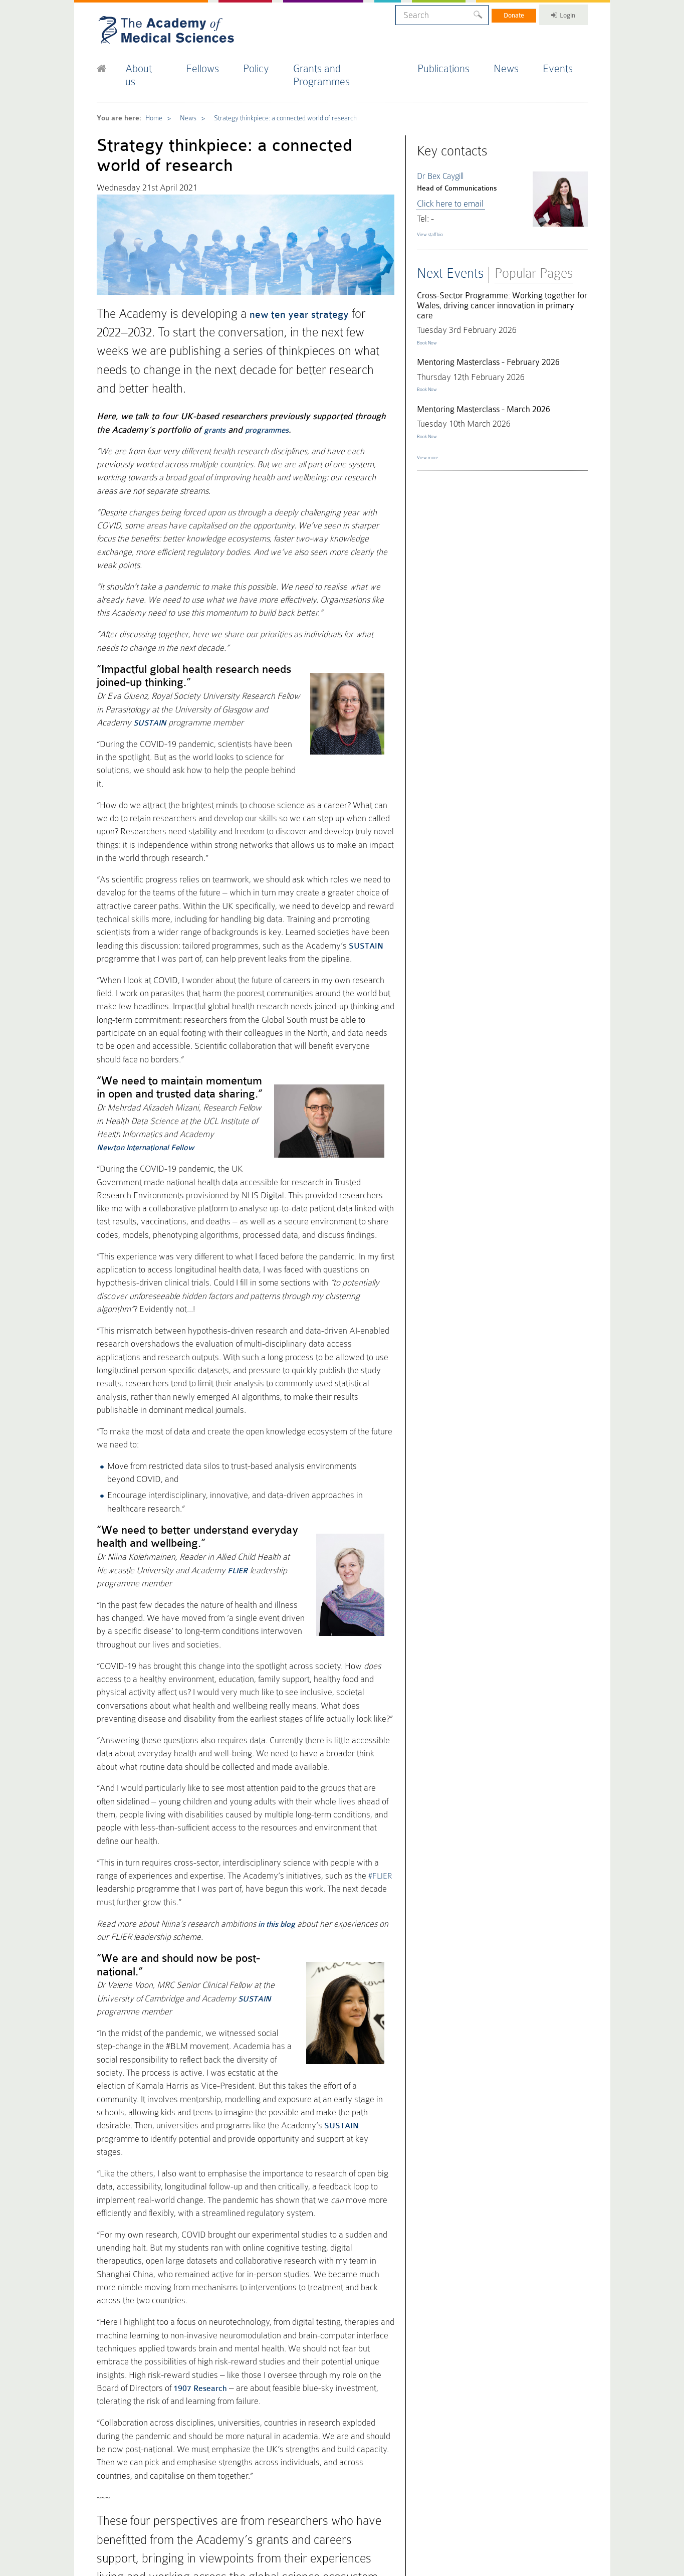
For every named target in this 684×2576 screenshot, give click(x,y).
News (514, 64)
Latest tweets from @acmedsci (156, 2384)
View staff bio (437, 202)
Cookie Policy (112, 2516)
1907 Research (294, 1987)
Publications (451, 64)
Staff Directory (392, 2466)
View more (433, 438)
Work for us (388, 2478)
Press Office (320, 2418)
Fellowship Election (331, 2442)
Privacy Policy (148, 2516)
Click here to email (445, 175)
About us (151, 64)
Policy (267, 64)
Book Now (432, 309)
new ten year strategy (288, 285)
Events (566, 64)
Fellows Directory (328, 2430)
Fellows (211, 64)
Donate (501, 14)
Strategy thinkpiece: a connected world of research (274, 97)
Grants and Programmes (354, 64)
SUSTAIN (152, 790)
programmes (242, 372)
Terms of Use (184, 2516)
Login (558, 14)
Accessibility (218, 2516)
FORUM (383, 2430)
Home (149, 97)
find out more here (206, 2225)
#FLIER (321, 1572)
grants (190, 372)
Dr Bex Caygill (439, 150)
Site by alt (576, 2507)
